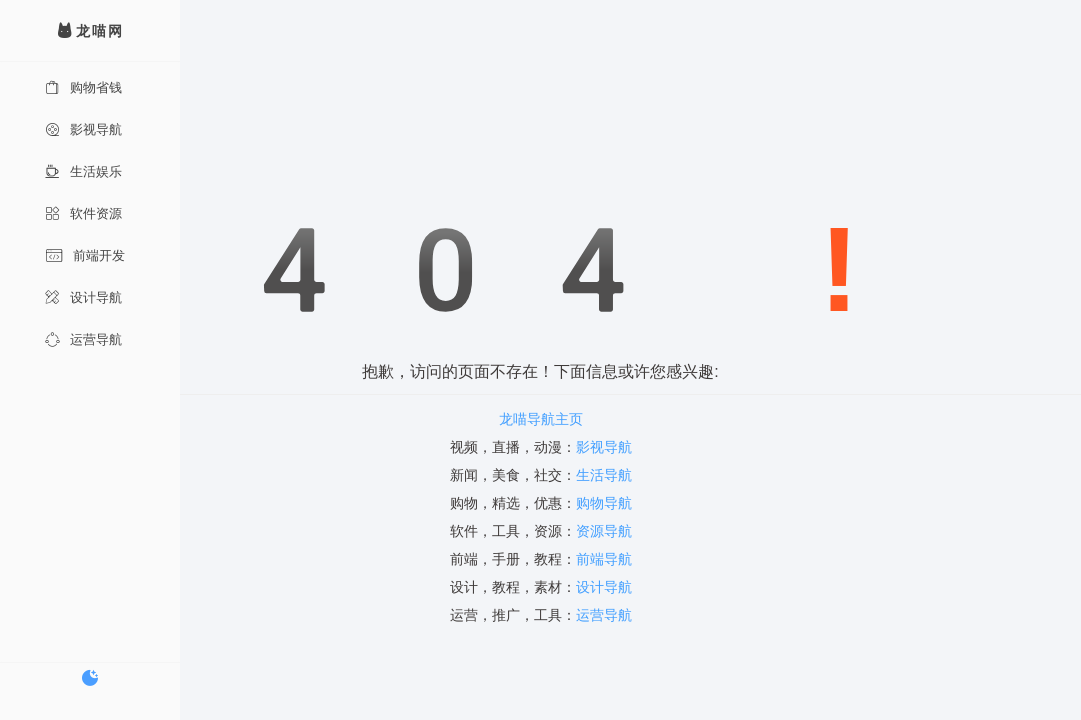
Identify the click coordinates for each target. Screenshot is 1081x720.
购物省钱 (83, 87)
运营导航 (83, 339)
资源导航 (604, 531)
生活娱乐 (83, 171)
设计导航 (83, 297)
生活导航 (604, 475)
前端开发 (85, 255)
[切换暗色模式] (90, 678)
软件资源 (83, 213)
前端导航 (604, 559)
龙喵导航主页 (541, 419)
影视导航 (83, 129)
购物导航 (604, 503)
